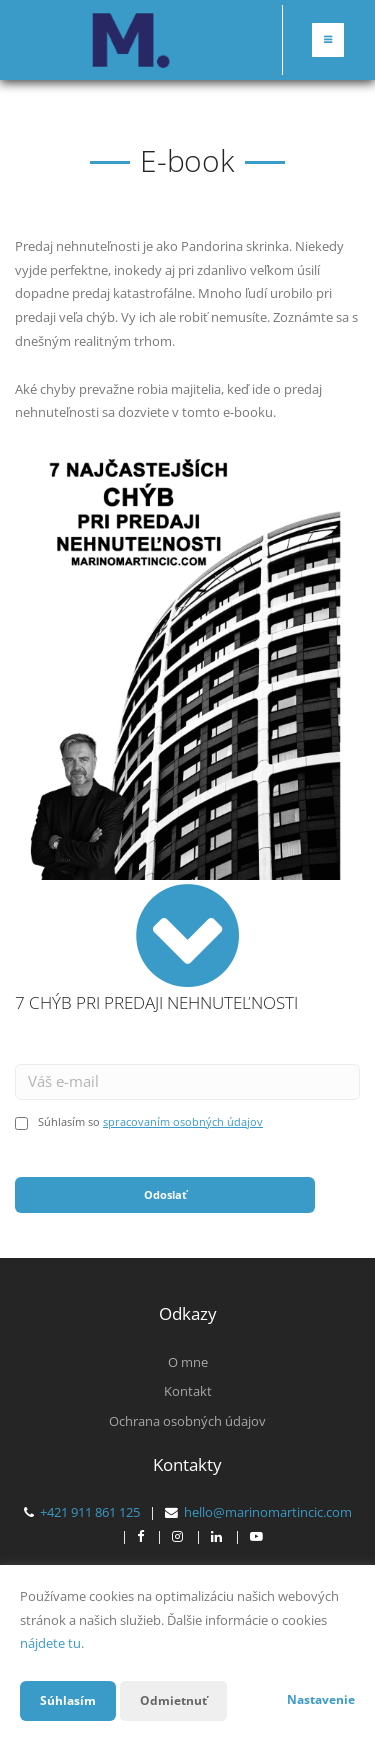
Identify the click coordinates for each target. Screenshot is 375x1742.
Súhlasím (68, 1700)
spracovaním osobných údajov (183, 1121)
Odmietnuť (173, 1700)
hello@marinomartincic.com (268, 1512)
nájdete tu (50, 1643)
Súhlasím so (70, 1121)
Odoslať (165, 1194)
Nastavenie (321, 1699)
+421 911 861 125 (90, 1512)
